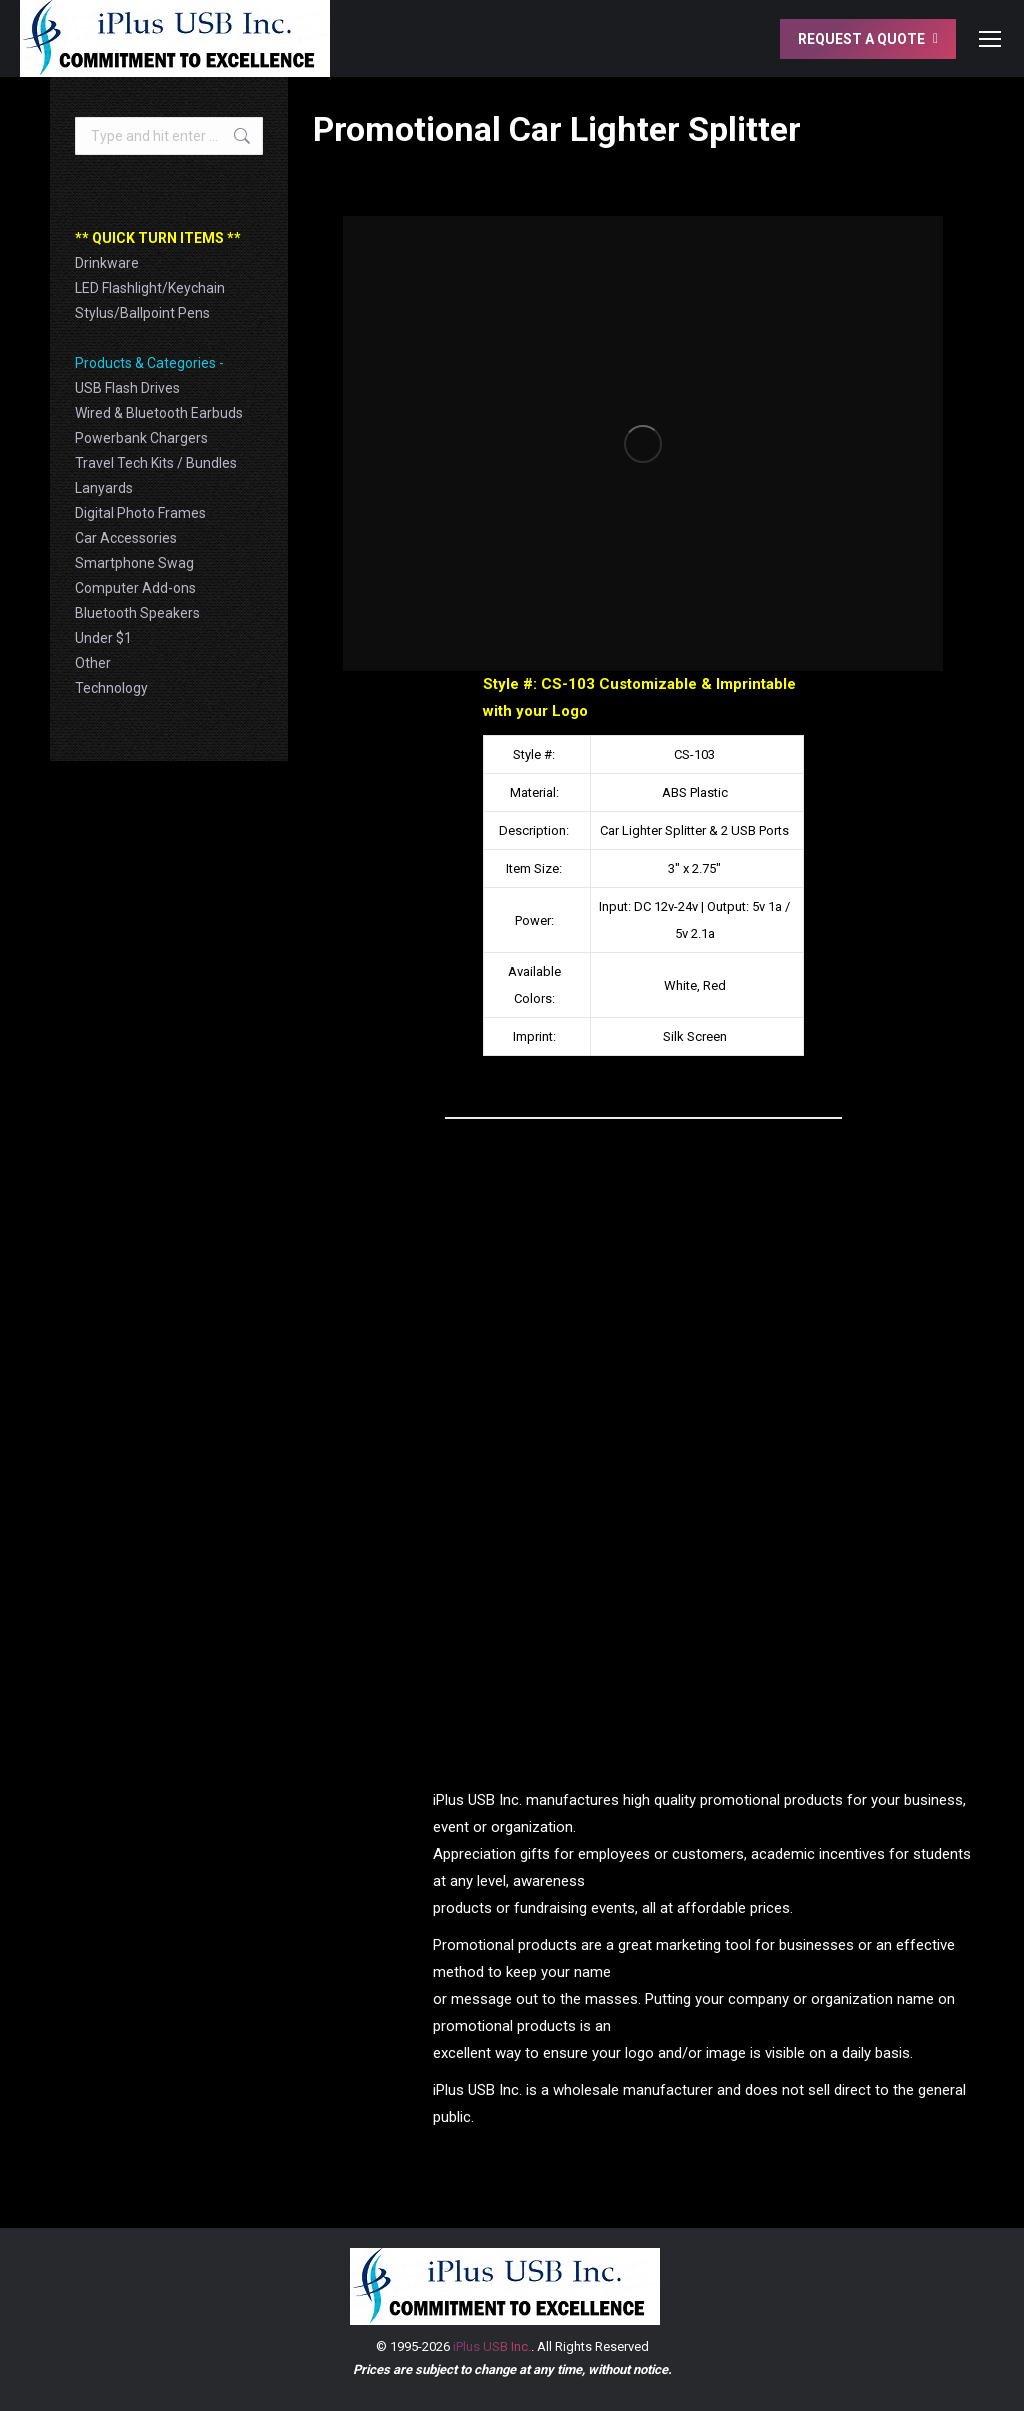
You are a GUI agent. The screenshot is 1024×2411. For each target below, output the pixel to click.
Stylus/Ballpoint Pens (142, 313)
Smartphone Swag (134, 563)
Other (93, 663)
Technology (111, 688)
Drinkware (107, 263)
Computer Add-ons (135, 588)
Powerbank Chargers (141, 438)
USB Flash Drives (127, 388)
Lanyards (104, 488)
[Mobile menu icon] (990, 39)
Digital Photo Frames (140, 513)
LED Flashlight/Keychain (150, 288)
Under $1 (103, 638)
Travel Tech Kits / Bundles (156, 463)
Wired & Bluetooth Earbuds (159, 413)
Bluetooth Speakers (137, 613)
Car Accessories (126, 538)
